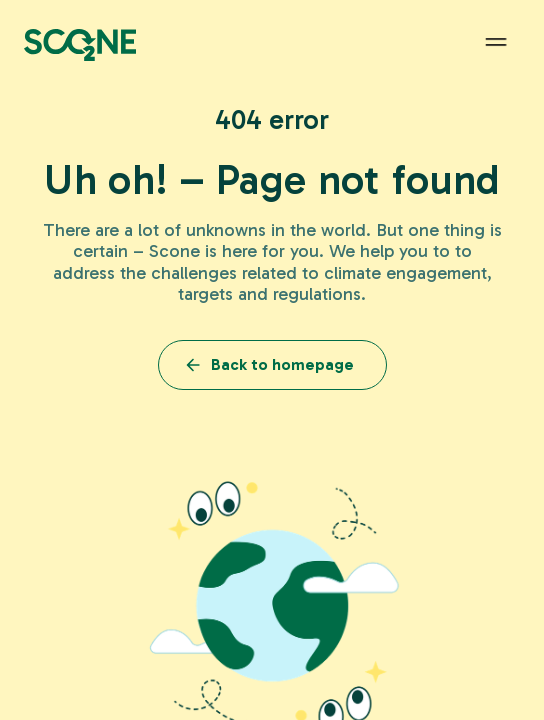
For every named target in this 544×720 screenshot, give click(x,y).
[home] (80, 43)
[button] (496, 43)
